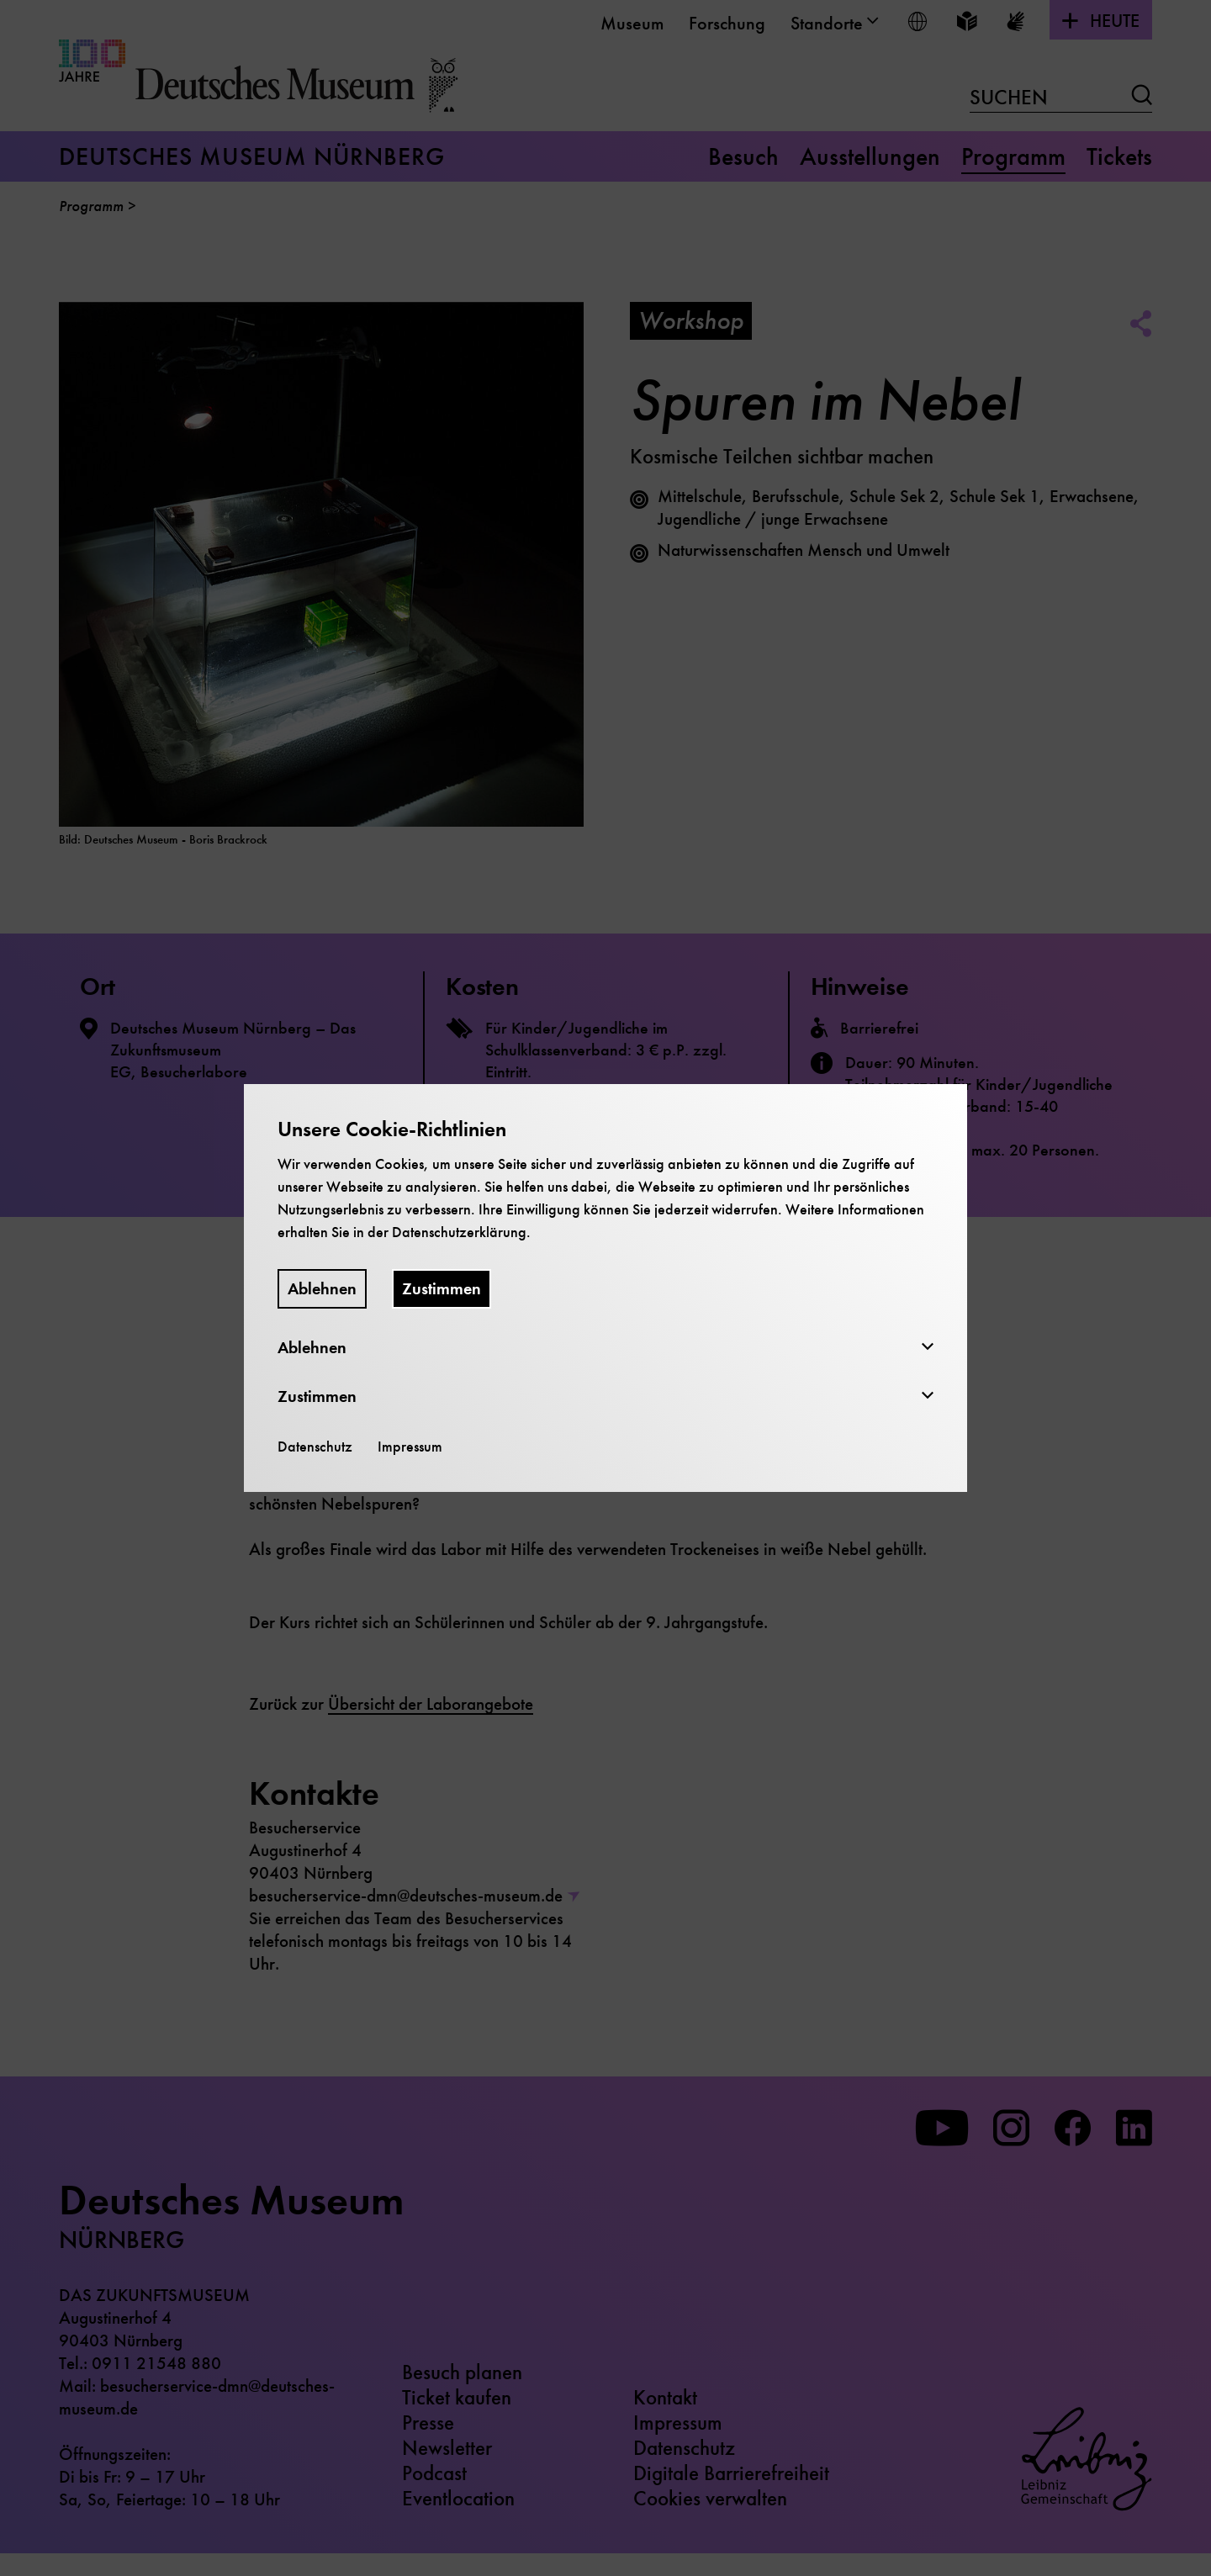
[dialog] (605, 1288)
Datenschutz (315, 1446)
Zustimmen (441, 1288)
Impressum (410, 1446)
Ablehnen (322, 1288)
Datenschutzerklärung (459, 1232)
